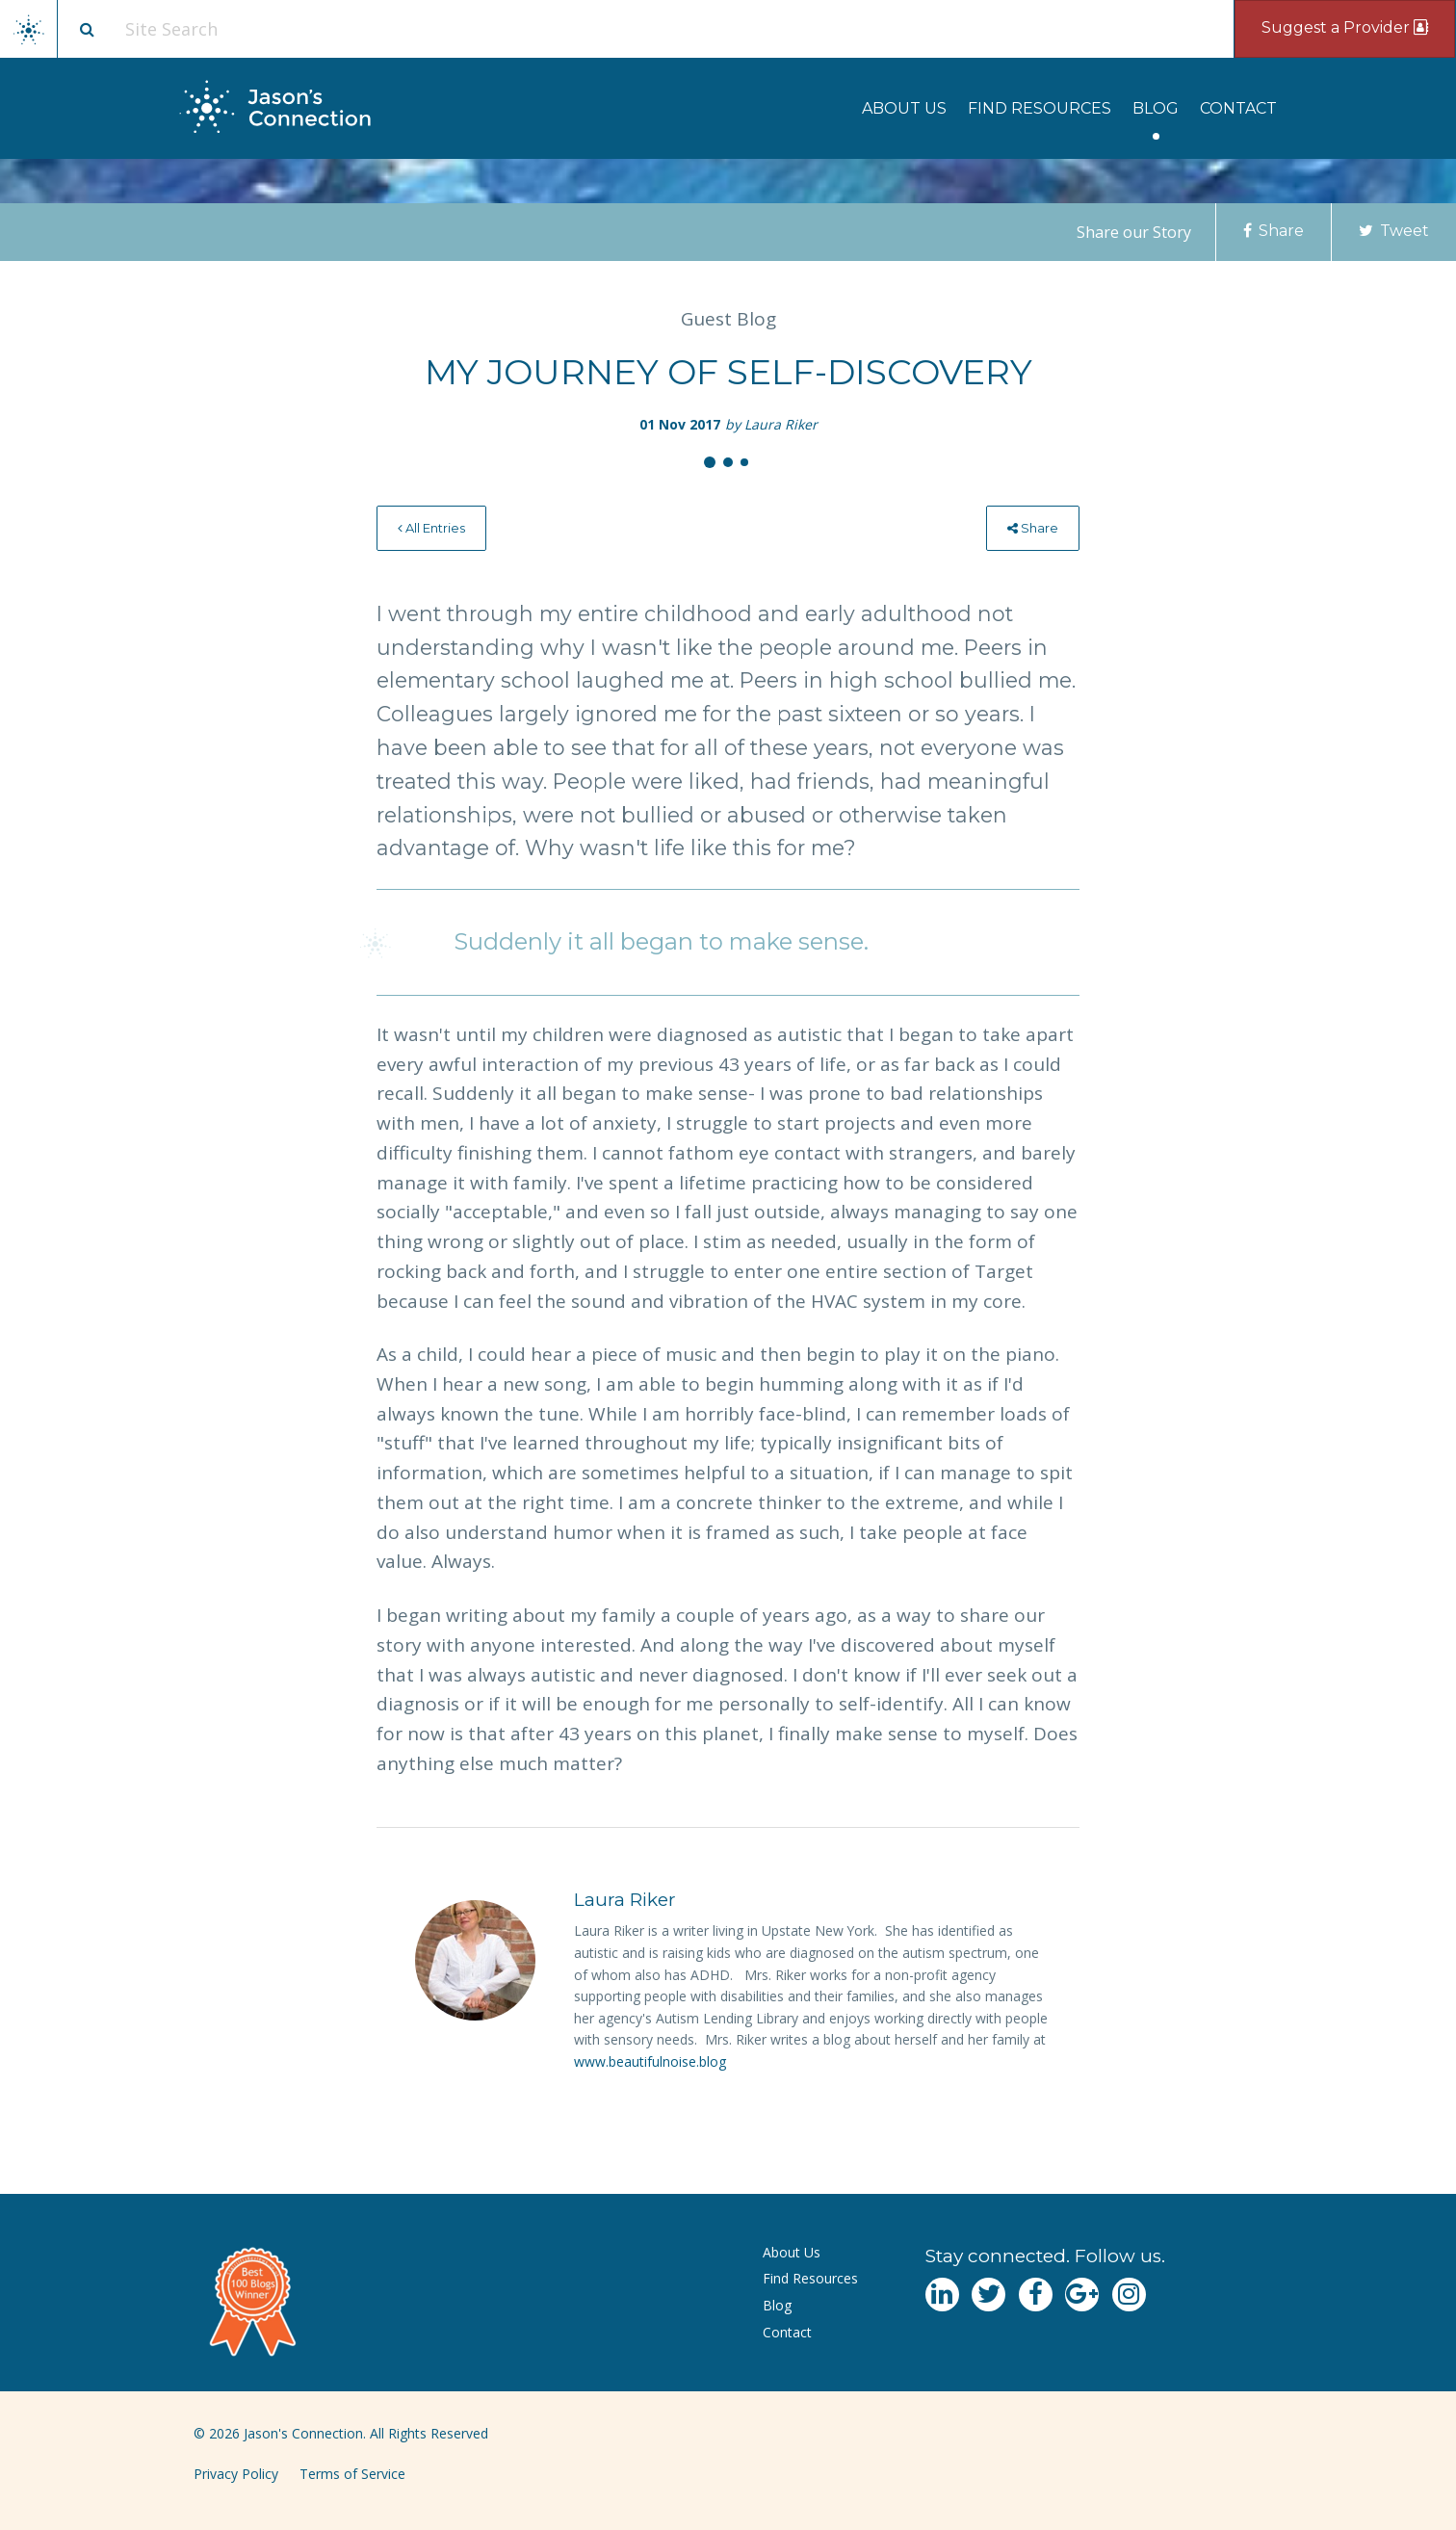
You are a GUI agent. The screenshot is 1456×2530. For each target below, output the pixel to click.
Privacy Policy (236, 2474)
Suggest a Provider (1344, 27)
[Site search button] (87, 29)
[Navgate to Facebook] (1036, 2294)
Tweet (1394, 231)
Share (1273, 231)
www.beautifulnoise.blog (650, 2061)
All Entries (431, 527)
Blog (1155, 108)
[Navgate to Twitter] (988, 2294)
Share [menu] (1032, 527)
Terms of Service (352, 2474)
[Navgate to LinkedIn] (942, 2294)
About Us (904, 108)
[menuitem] (904, 108)
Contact (1238, 108)
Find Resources (1039, 108)
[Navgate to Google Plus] (1082, 2294)
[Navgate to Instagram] (1129, 2294)
